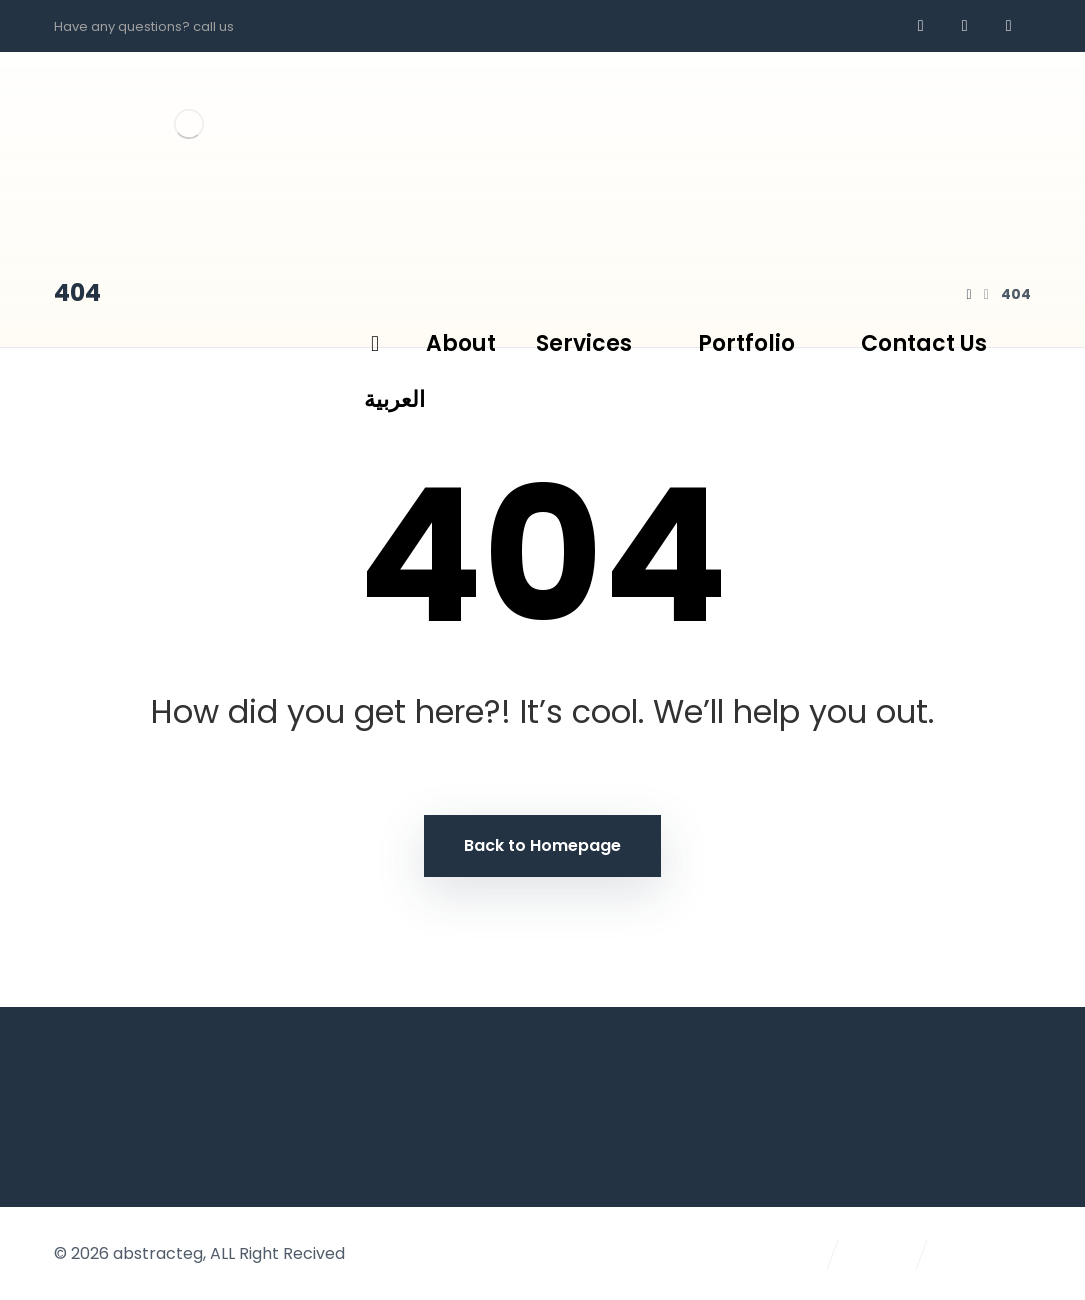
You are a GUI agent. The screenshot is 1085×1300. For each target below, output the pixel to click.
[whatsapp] (965, 26)
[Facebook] (921, 26)
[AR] (1009, 26)
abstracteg (158, 1253)
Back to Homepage (542, 845)
